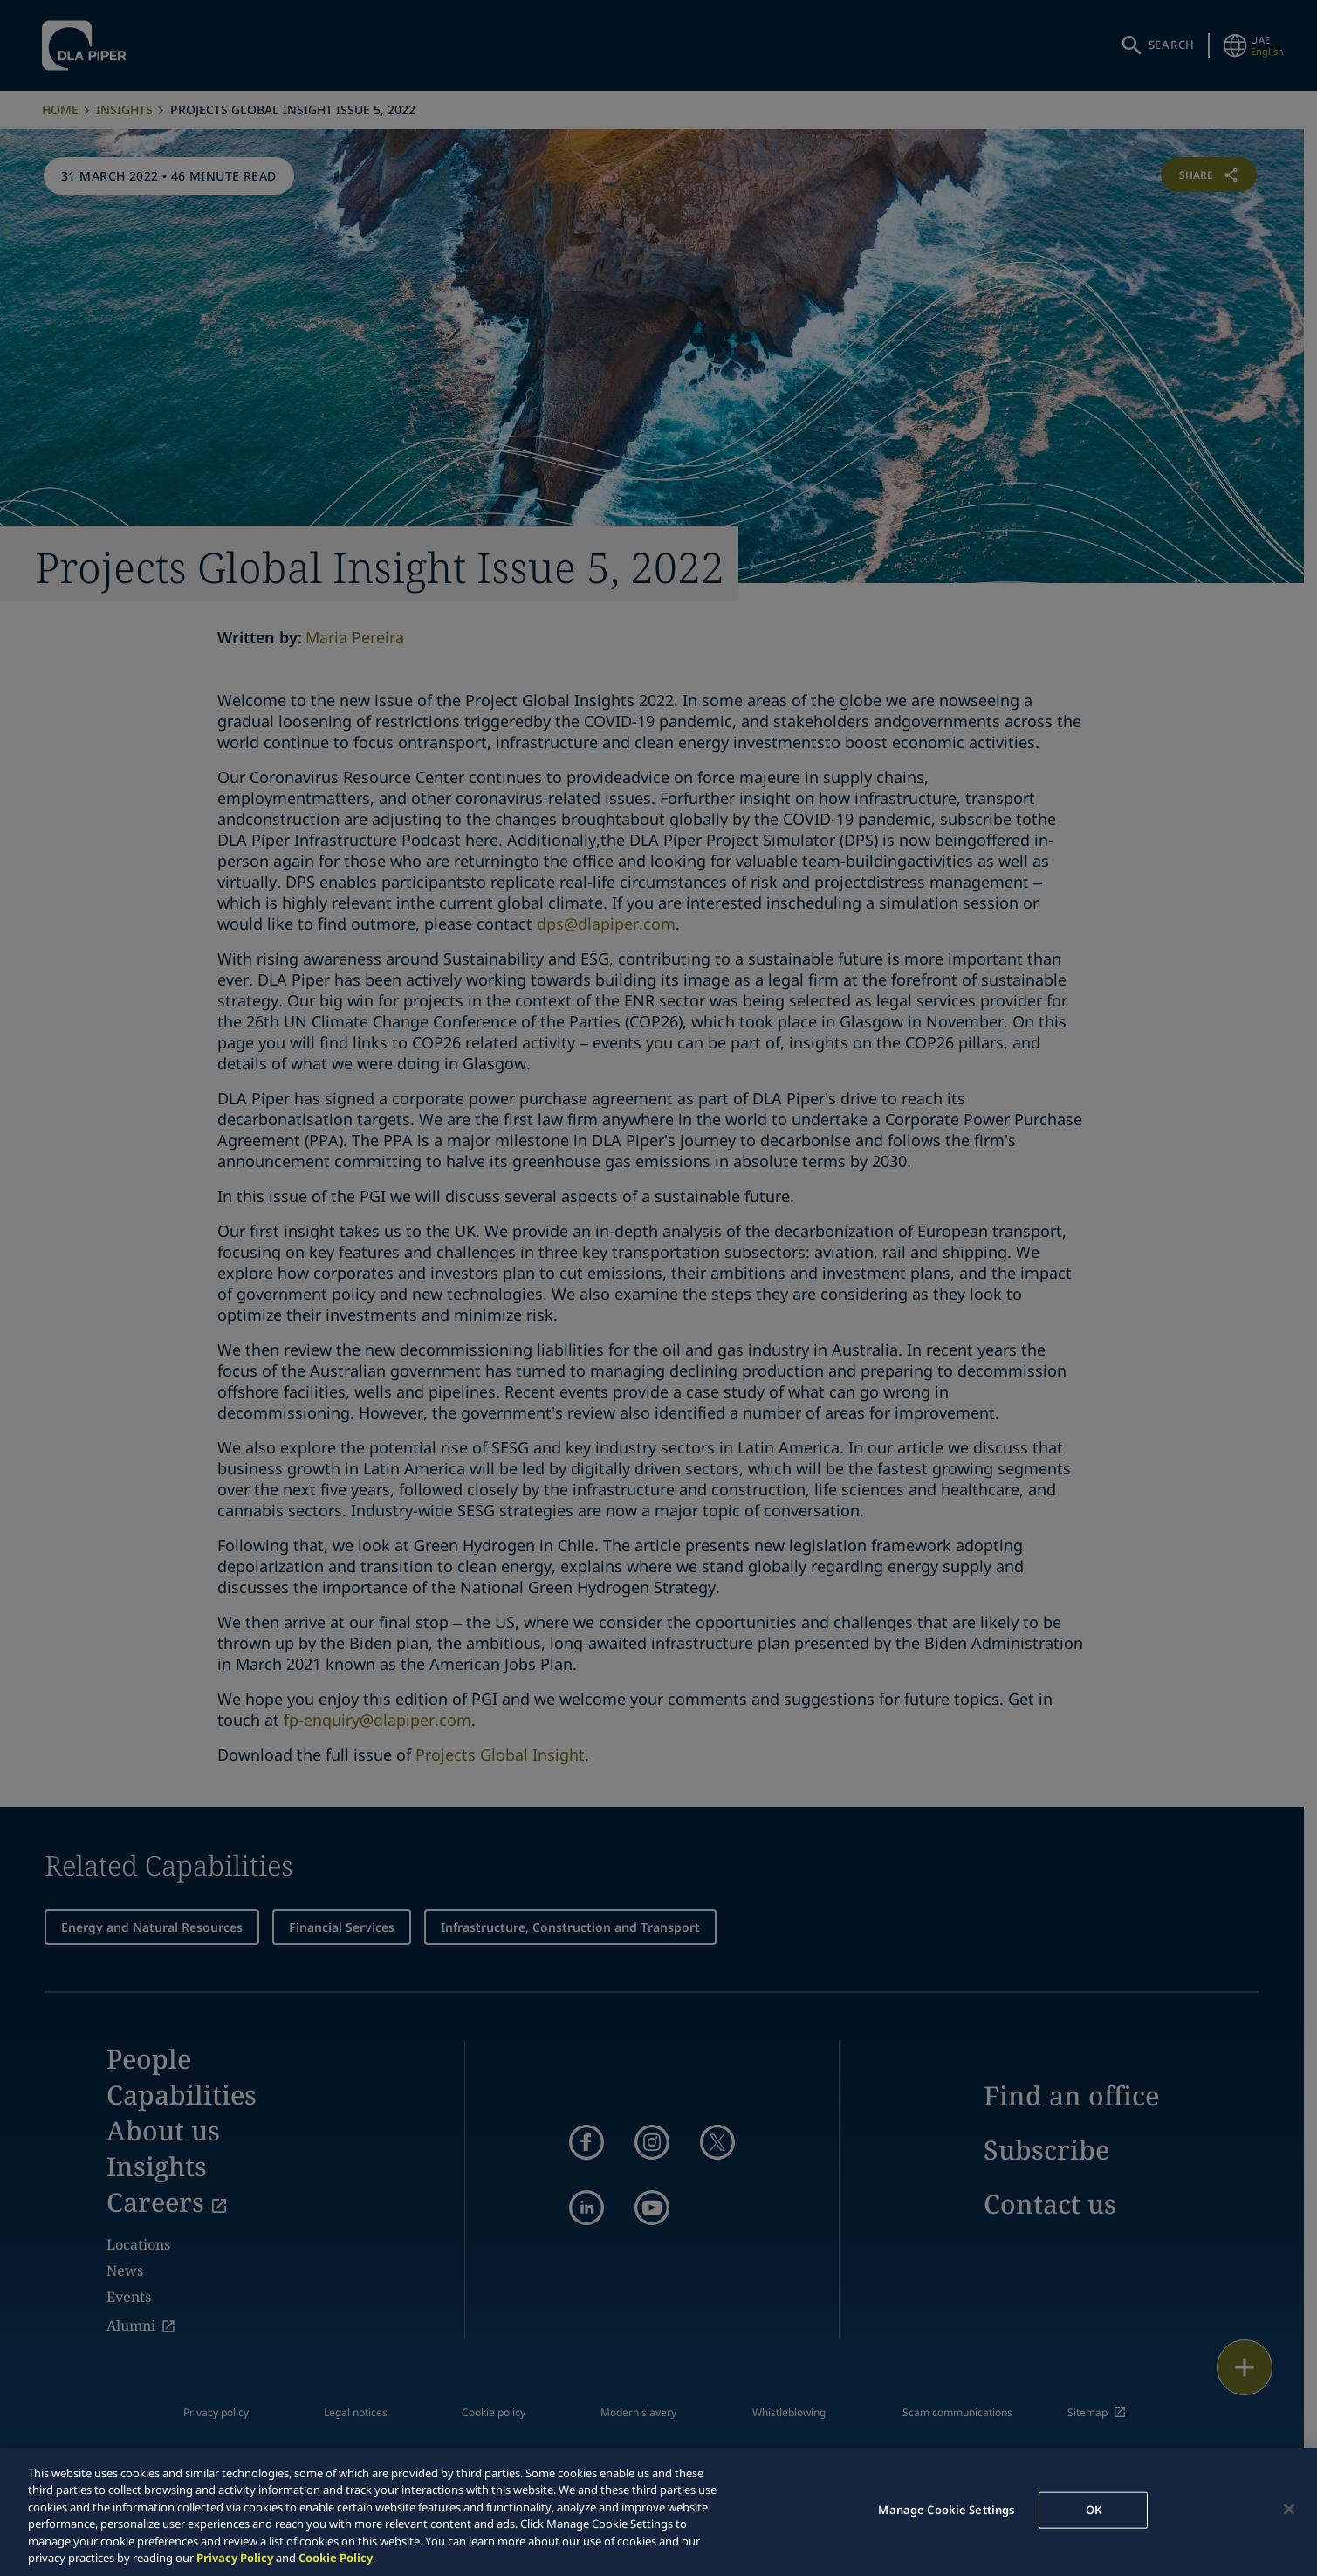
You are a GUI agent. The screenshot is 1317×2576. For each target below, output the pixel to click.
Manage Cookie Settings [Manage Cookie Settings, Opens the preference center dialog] (946, 2510)
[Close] (1289, 2509)
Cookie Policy (335, 2558)
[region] (658, 2512)
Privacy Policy (234, 2558)
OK (1093, 2510)
